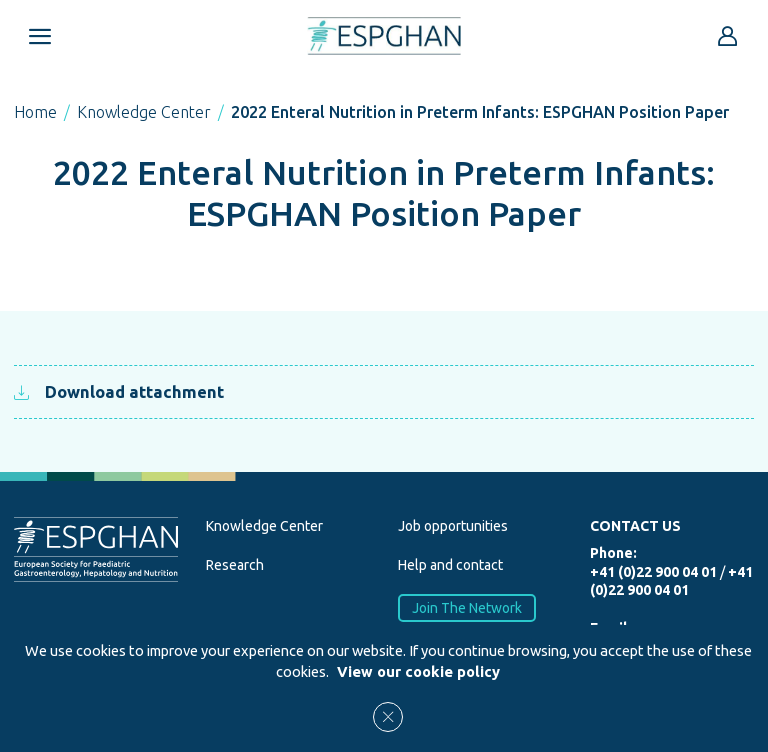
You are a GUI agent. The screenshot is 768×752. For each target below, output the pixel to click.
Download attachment (119, 391)
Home (35, 112)
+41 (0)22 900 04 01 (653, 572)
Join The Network (467, 607)
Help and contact (450, 565)
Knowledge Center (144, 112)
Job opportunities (453, 526)
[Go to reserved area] (728, 36)
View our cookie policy (418, 671)
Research (235, 565)
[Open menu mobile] (40, 36)
